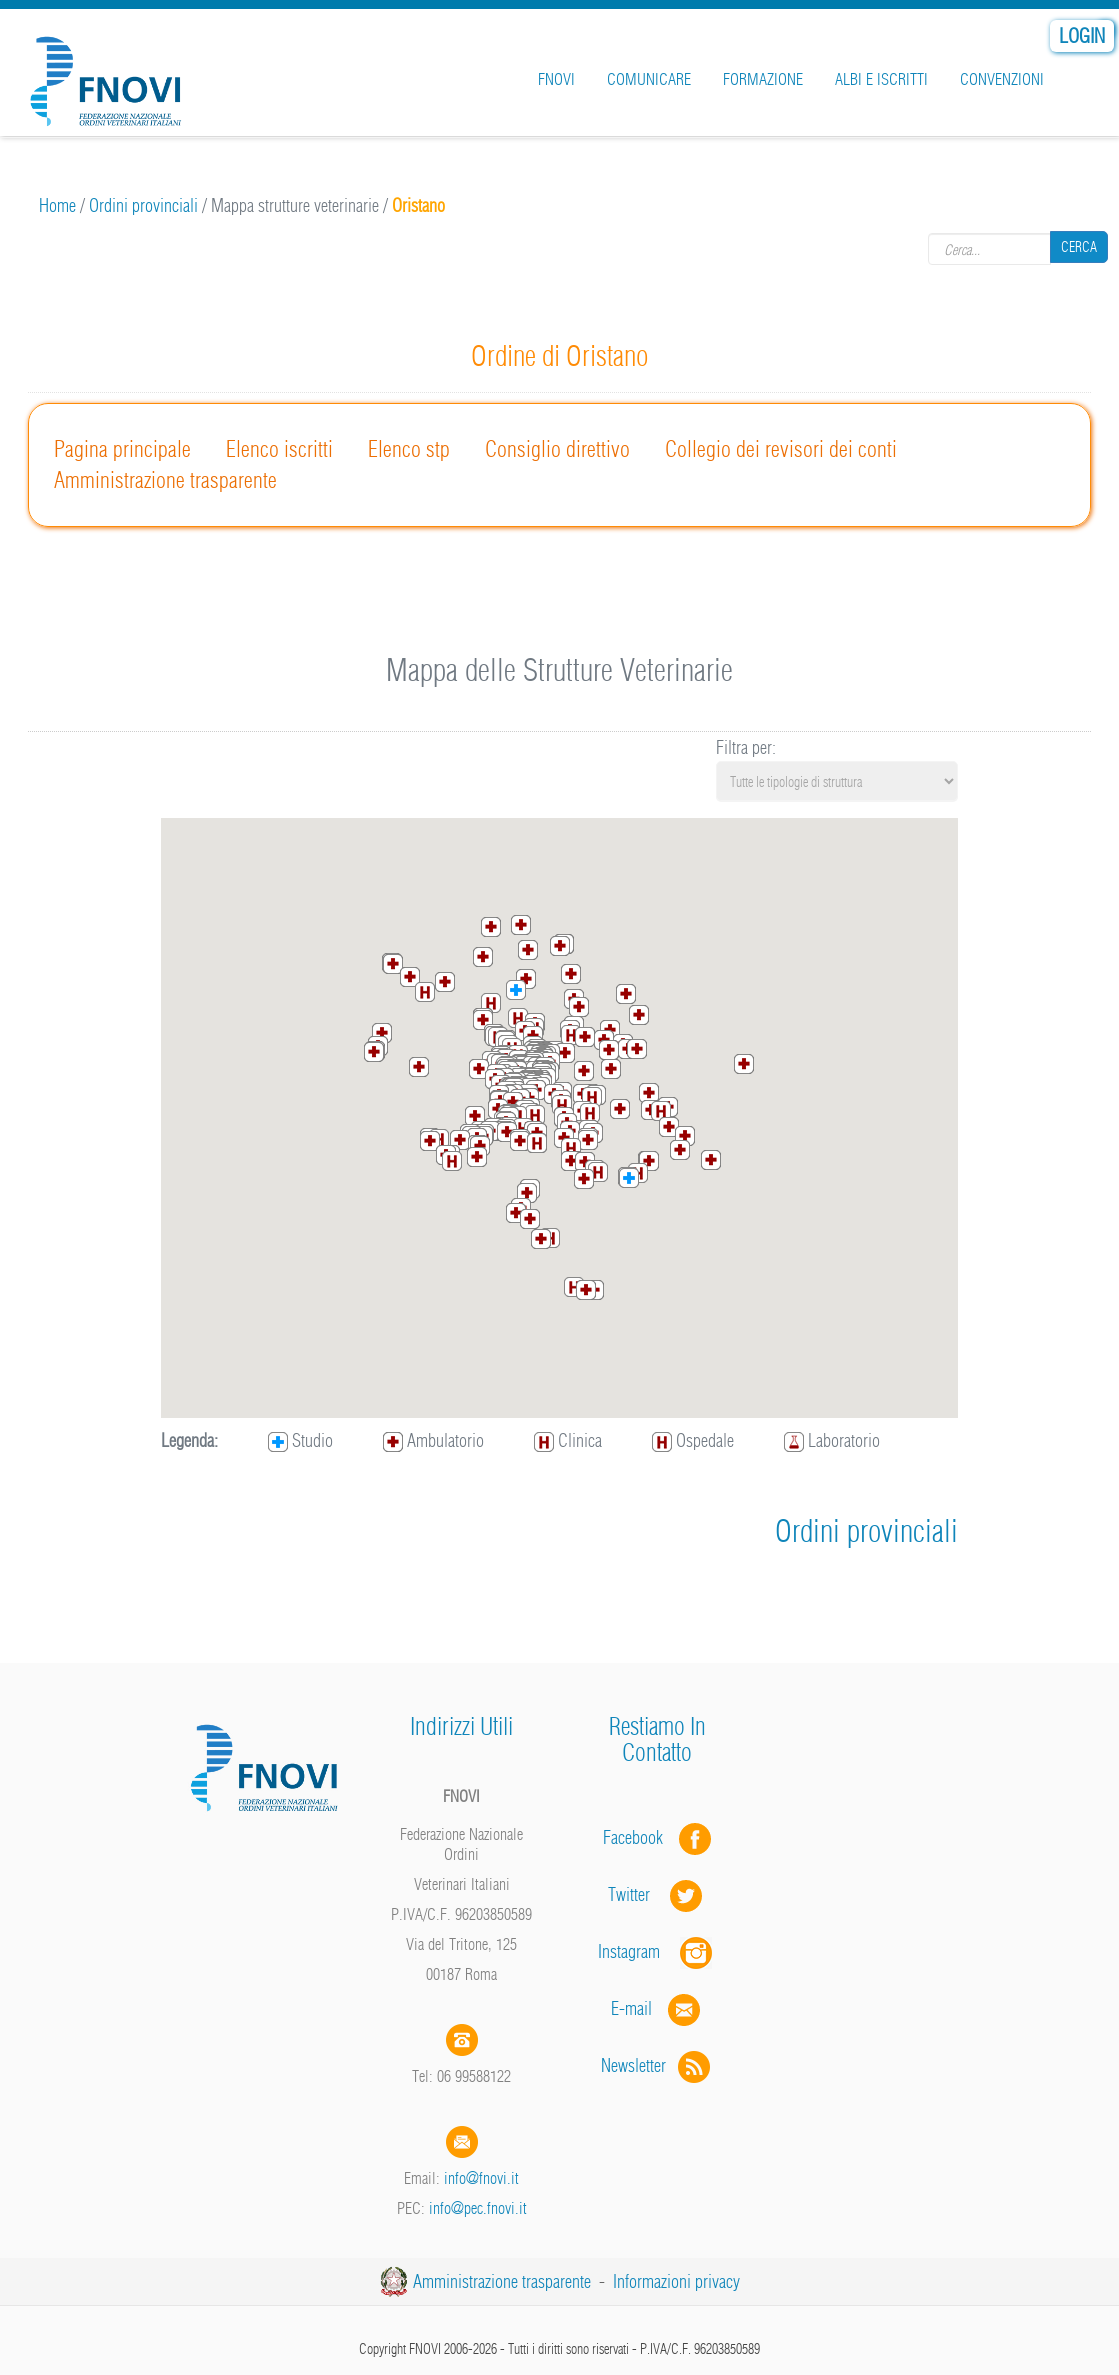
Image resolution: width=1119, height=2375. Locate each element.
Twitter (657, 1894)
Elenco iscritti (279, 449)
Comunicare (649, 79)
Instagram (657, 1951)
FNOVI (556, 79)
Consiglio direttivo (557, 449)
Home (57, 205)
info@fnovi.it (481, 2178)
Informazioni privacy (676, 2281)
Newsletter (657, 2065)
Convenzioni (1002, 79)
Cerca (1079, 248)
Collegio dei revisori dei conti (781, 449)
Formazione (763, 79)
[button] (560, 946)
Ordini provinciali (143, 205)
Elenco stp (409, 449)
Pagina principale (122, 449)
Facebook (639, 1837)
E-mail (631, 2008)
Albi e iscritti (881, 79)
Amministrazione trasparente (165, 480)
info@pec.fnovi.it (478, 2208)
